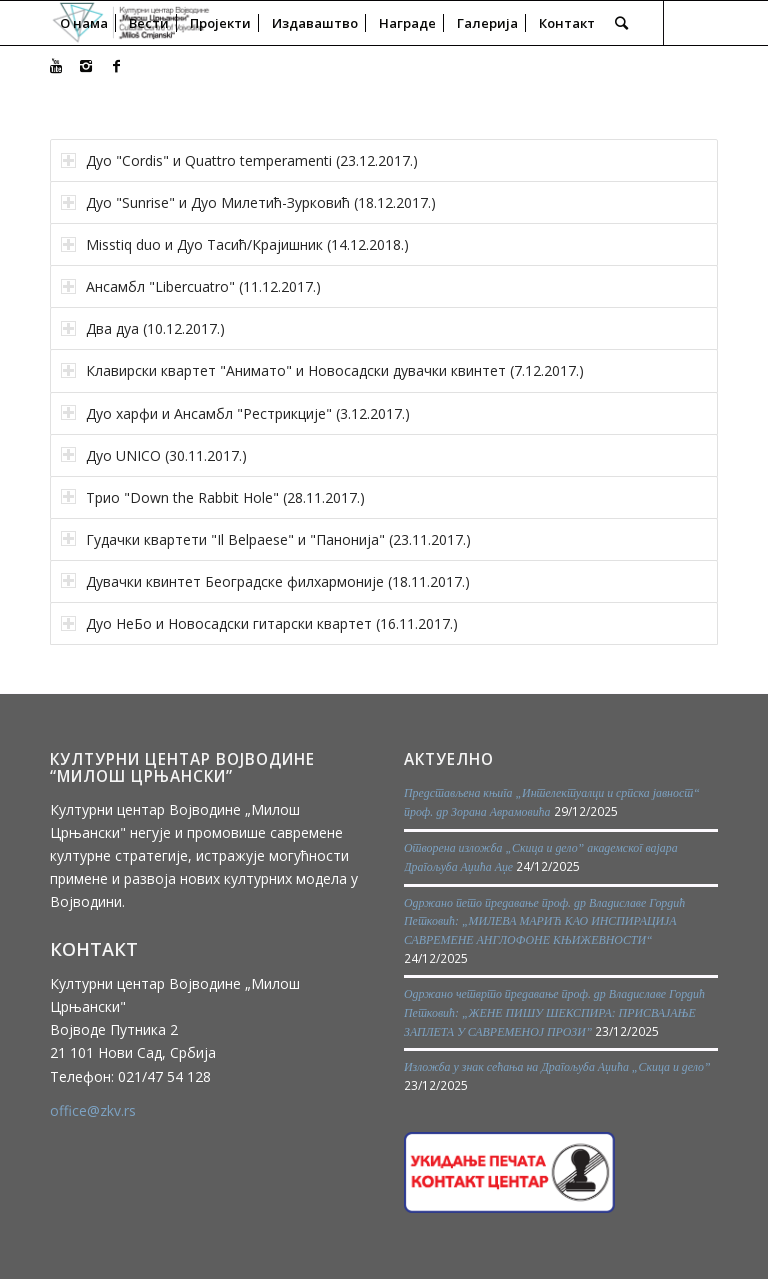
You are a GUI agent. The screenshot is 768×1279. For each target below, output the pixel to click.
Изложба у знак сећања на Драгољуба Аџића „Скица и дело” (557, 1067)
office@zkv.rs (93, 1110)
